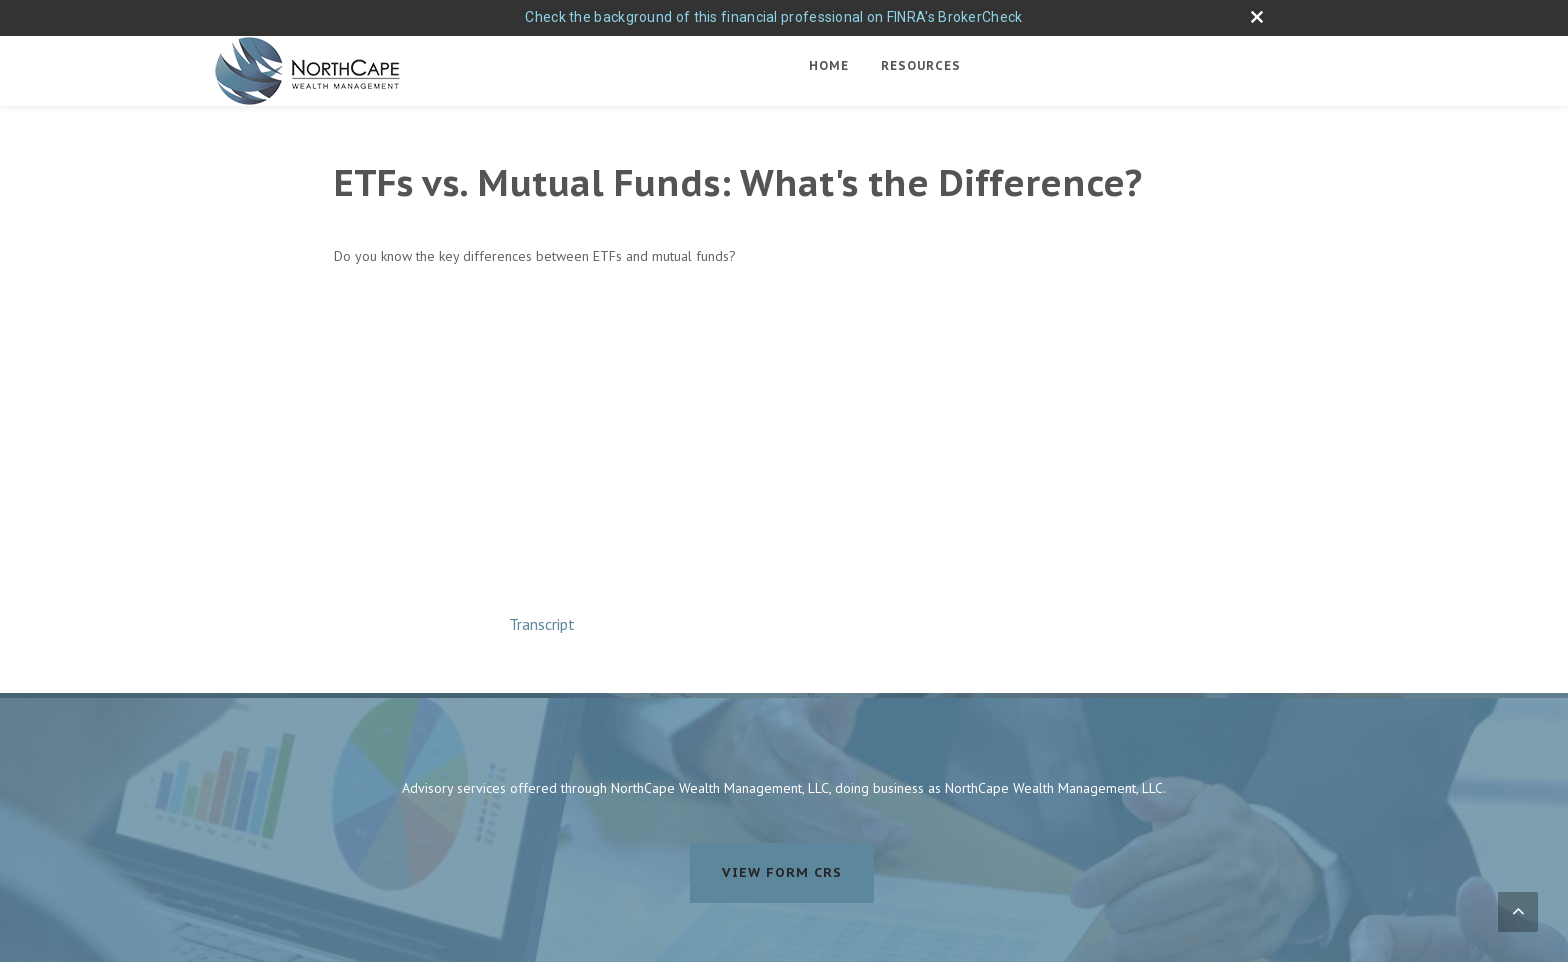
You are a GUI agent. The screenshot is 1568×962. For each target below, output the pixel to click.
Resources (921, 65)
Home (829, 65)
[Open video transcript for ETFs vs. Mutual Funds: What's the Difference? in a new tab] (542, 624)
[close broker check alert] (1257, 17)
